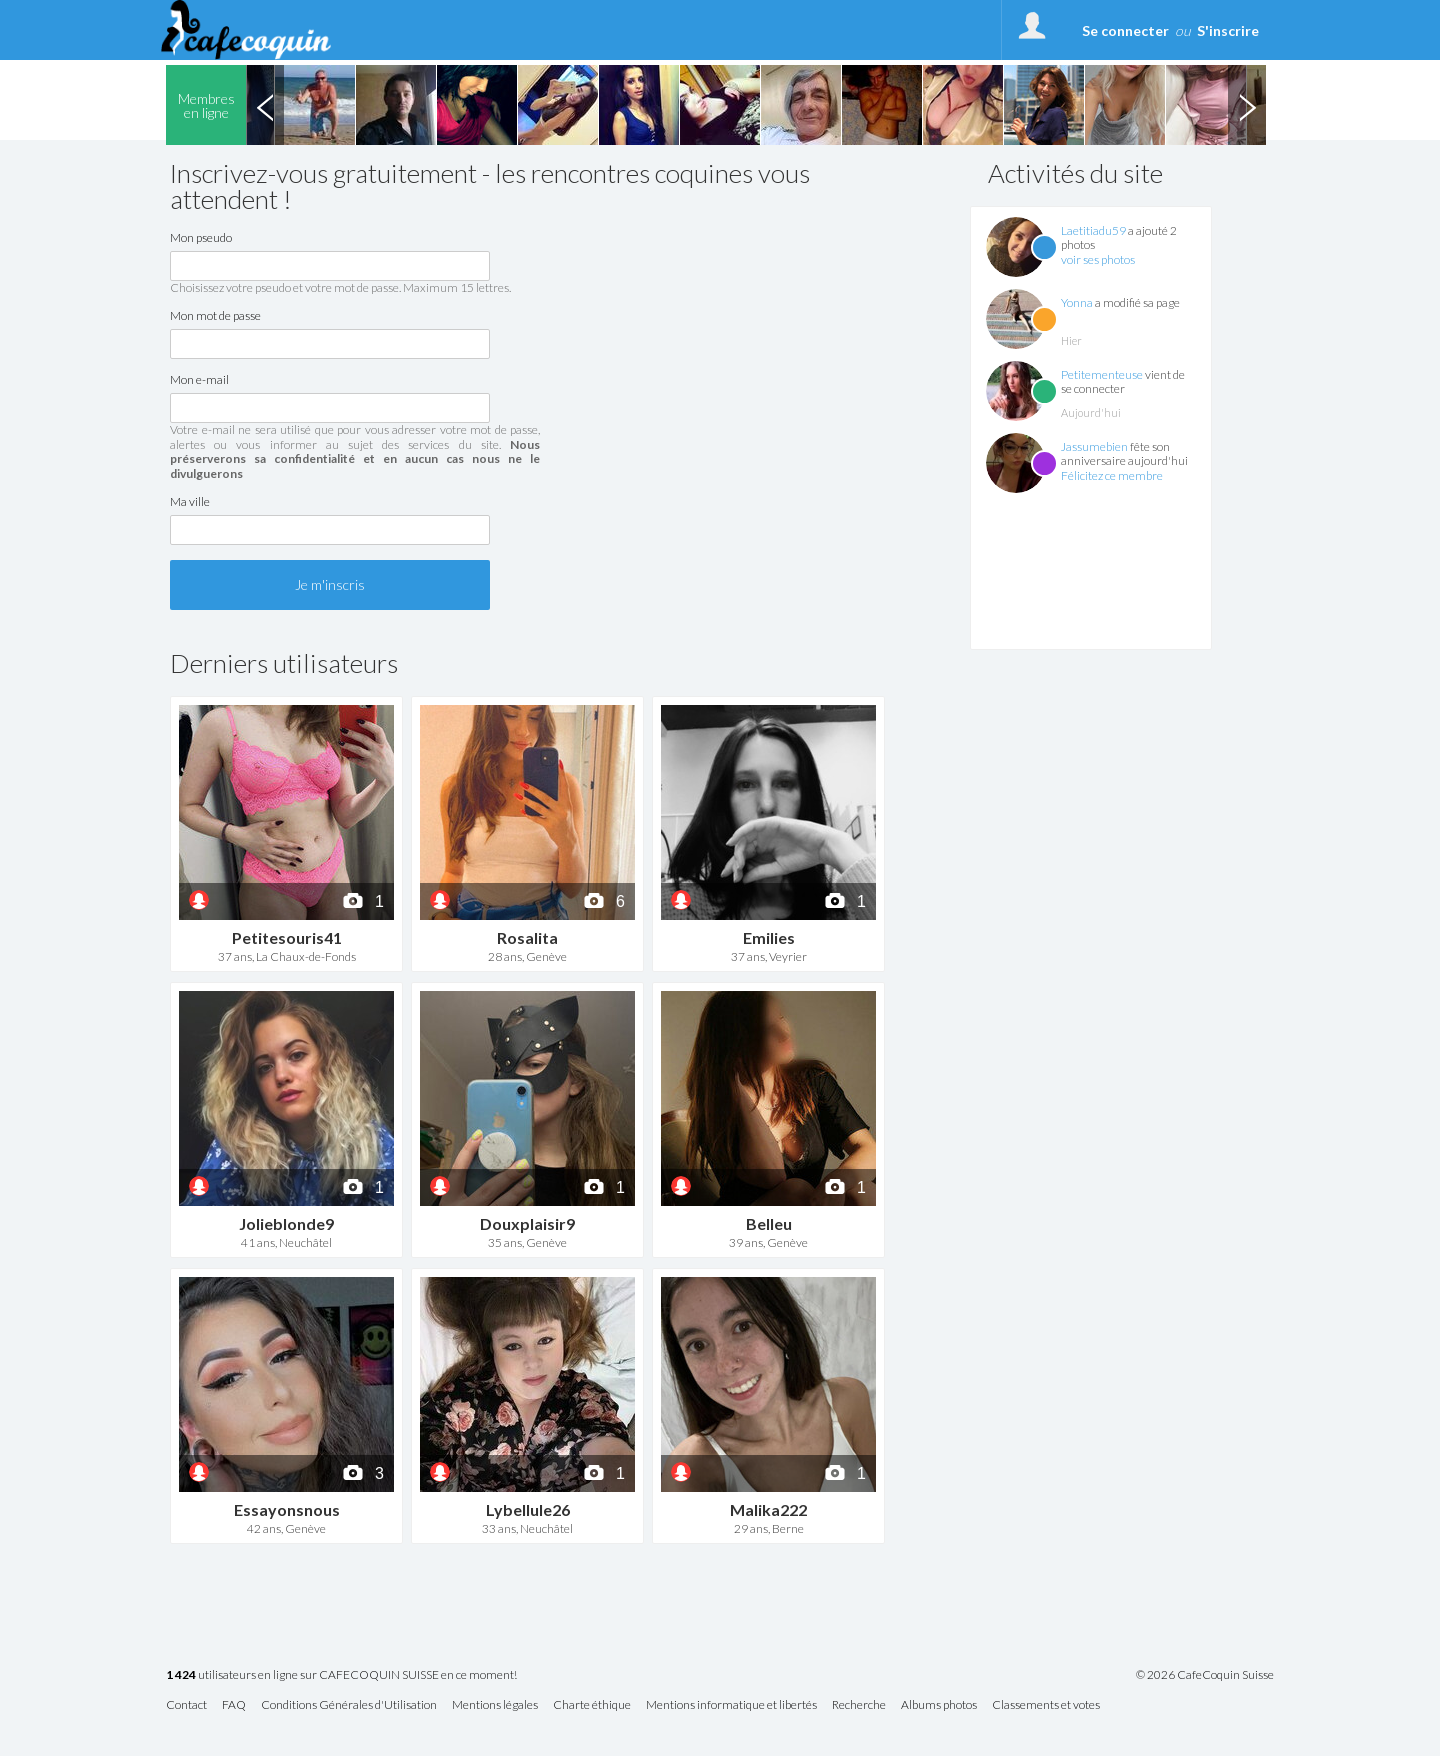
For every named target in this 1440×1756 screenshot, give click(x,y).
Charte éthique (592, 1705)
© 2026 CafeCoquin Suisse (1205, 1675)
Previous (265, 105)
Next (1247, 105)
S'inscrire (1228, 30)
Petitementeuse (1102, 374)
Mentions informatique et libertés (731, 1705)
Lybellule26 (528, 1509)
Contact (186, 1705)
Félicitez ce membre (1112, 475)
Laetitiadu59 (1093, 230)
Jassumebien (1094, 446)
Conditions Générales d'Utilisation (349, 1705)
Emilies (769, 937)
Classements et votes (1046, 1705)
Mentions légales (495, 1705)
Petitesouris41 (287, 937)
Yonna (1077, 302)
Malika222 (768, 1509)
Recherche (859, 1705)
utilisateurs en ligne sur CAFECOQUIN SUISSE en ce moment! (341, 1675)
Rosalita (527, 937)
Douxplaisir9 (527, 1223)
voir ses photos (1098, 259)
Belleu (769, 1223)
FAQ (234, 1705)
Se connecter (1125, 30)
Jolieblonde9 (286, 1223)
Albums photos (939, 1705)
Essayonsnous (287, 1509)
